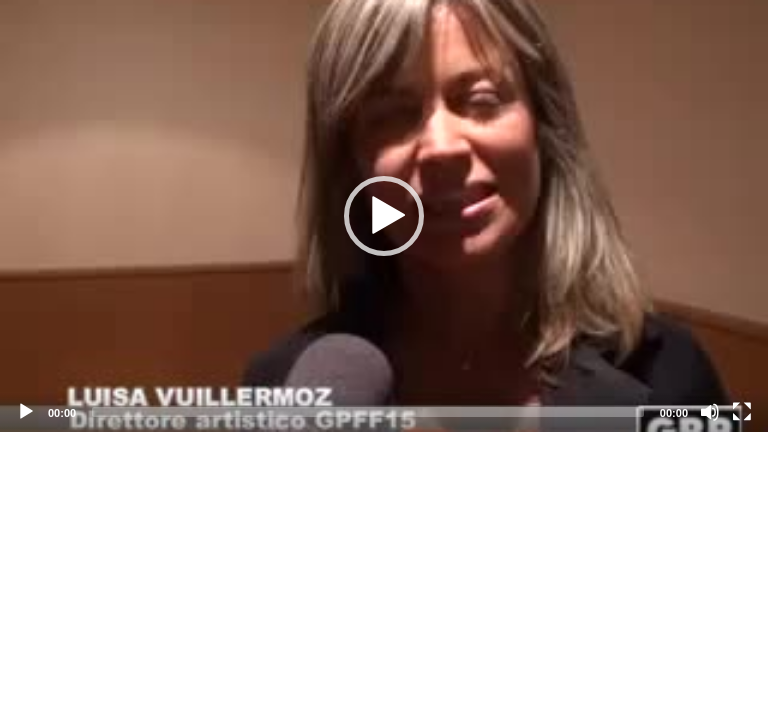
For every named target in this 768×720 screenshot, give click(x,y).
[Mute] (710, 412)
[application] (384, 216)
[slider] (368, 412)
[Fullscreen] (742, 412)
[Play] (26, 412)
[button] (384, 216)
